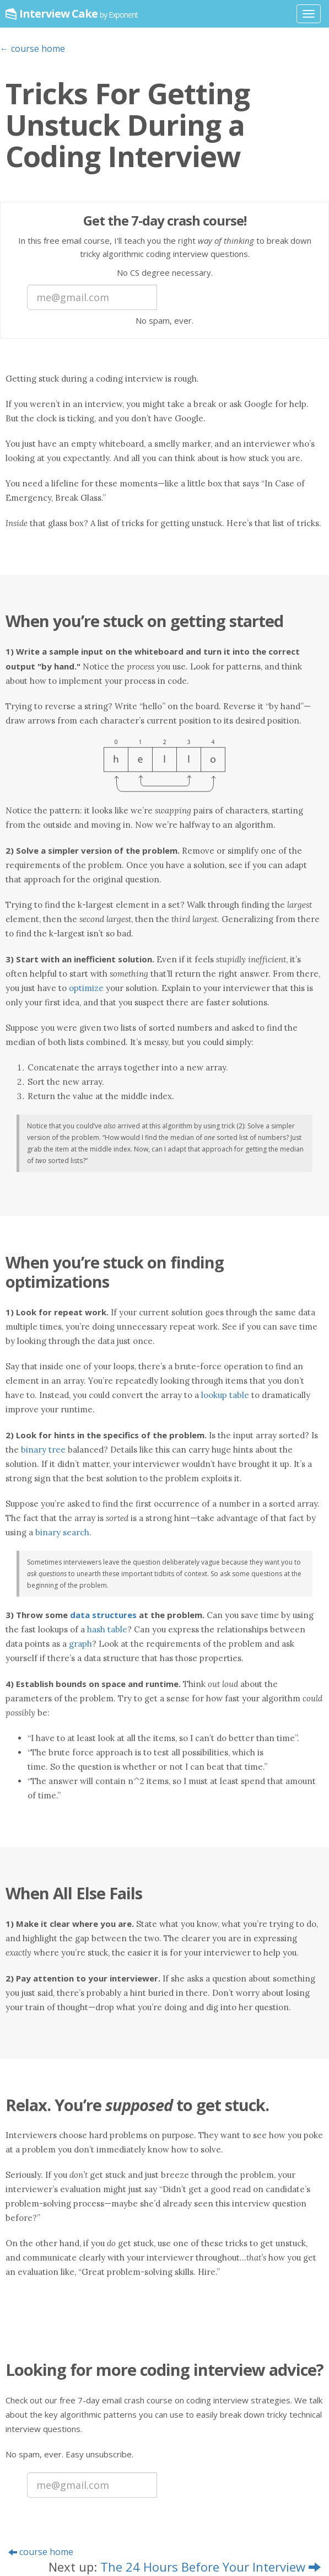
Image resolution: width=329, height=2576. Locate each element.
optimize (86, 988)
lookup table (225, 1395)
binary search (62, 1532)
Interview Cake (78, 13)
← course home (32, 48)
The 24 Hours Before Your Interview (210, 2567)
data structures (103, 1614)
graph (80, 1643)
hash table (107, 1629)
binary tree (43, 1449)
